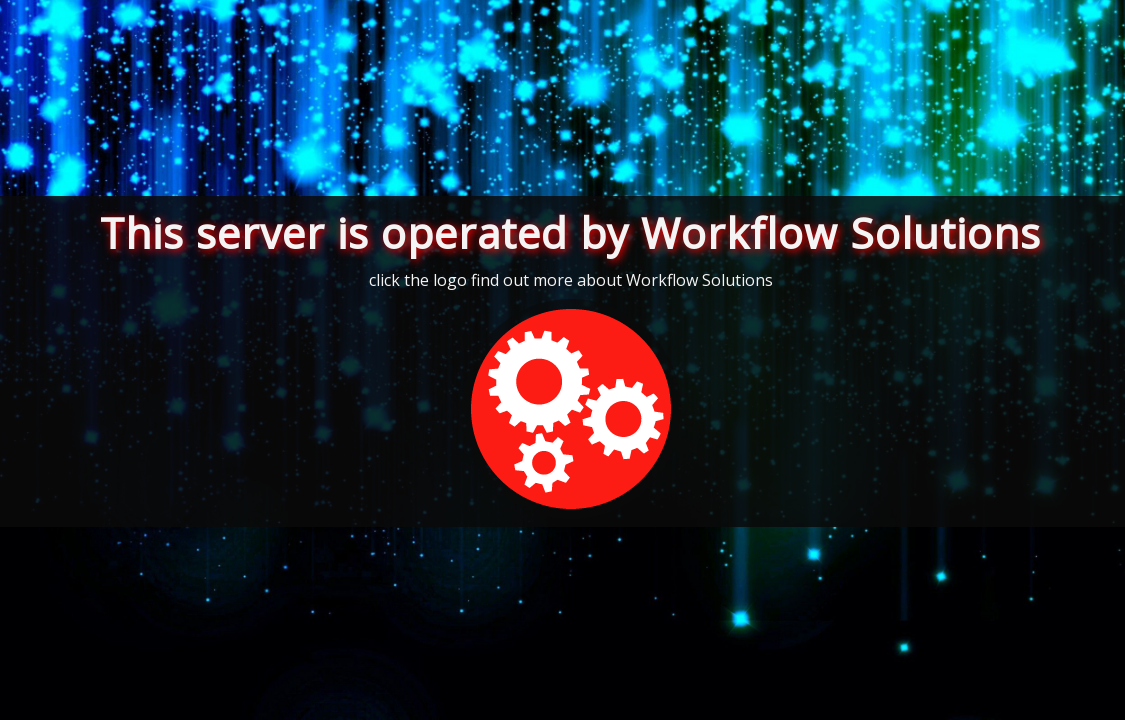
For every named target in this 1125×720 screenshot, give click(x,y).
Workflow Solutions (699, 280)
